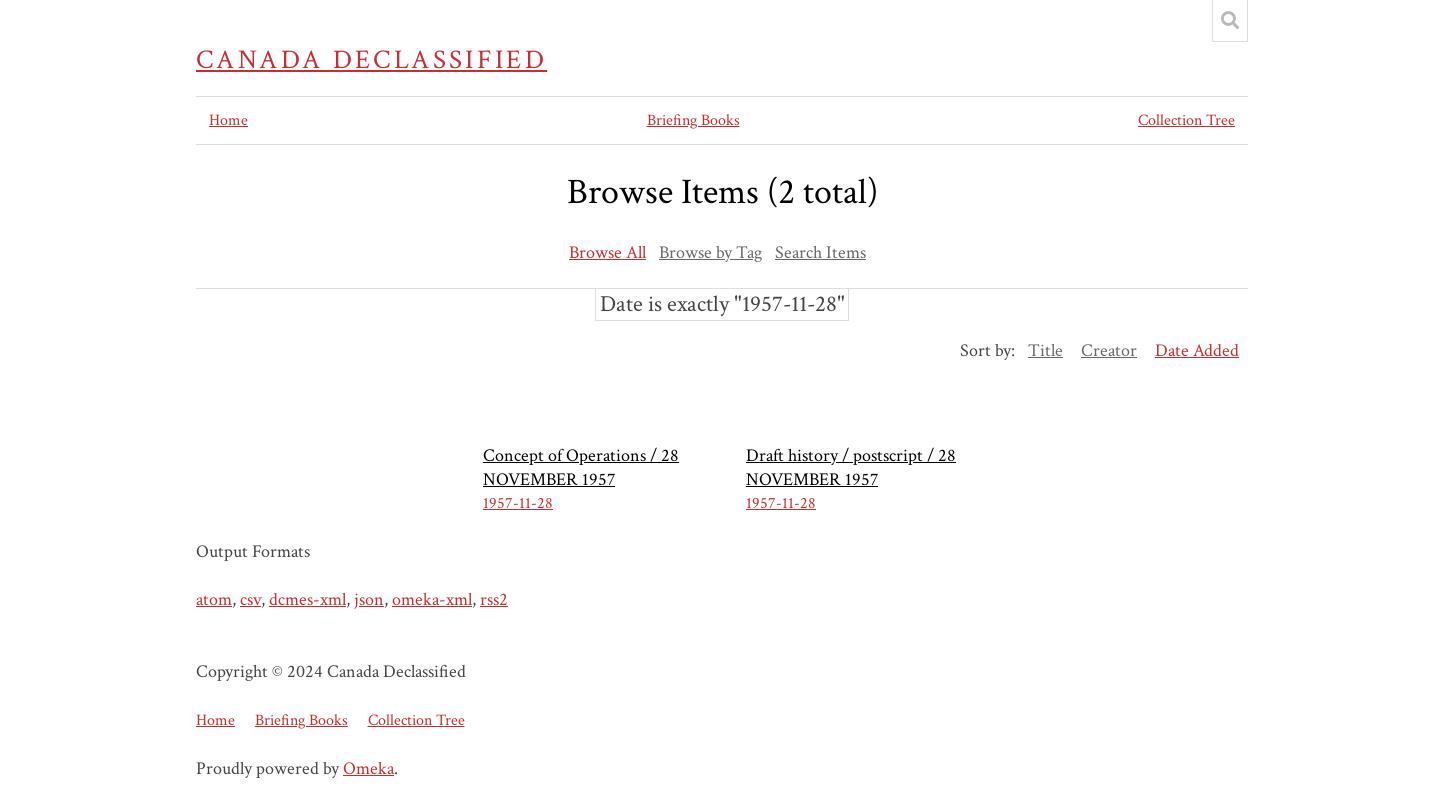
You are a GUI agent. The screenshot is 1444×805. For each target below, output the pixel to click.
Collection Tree (1186, 120)
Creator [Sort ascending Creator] (1109, 350)
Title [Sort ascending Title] (1045, 350)
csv (250, 599)
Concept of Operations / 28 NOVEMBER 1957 (581, 467)
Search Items (820, 252)
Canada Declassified (371, 60)
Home (228, 120)
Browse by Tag (710, 252)
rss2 (494, 599)
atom (214, 599)
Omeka (368, 768)
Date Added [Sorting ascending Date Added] (1197, 350)
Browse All (607, 252)
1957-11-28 (518, 503)
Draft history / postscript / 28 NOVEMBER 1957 (851, 467)
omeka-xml (432, 599)
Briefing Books (693, 120)
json (369, 599)
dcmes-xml (307, 599)
